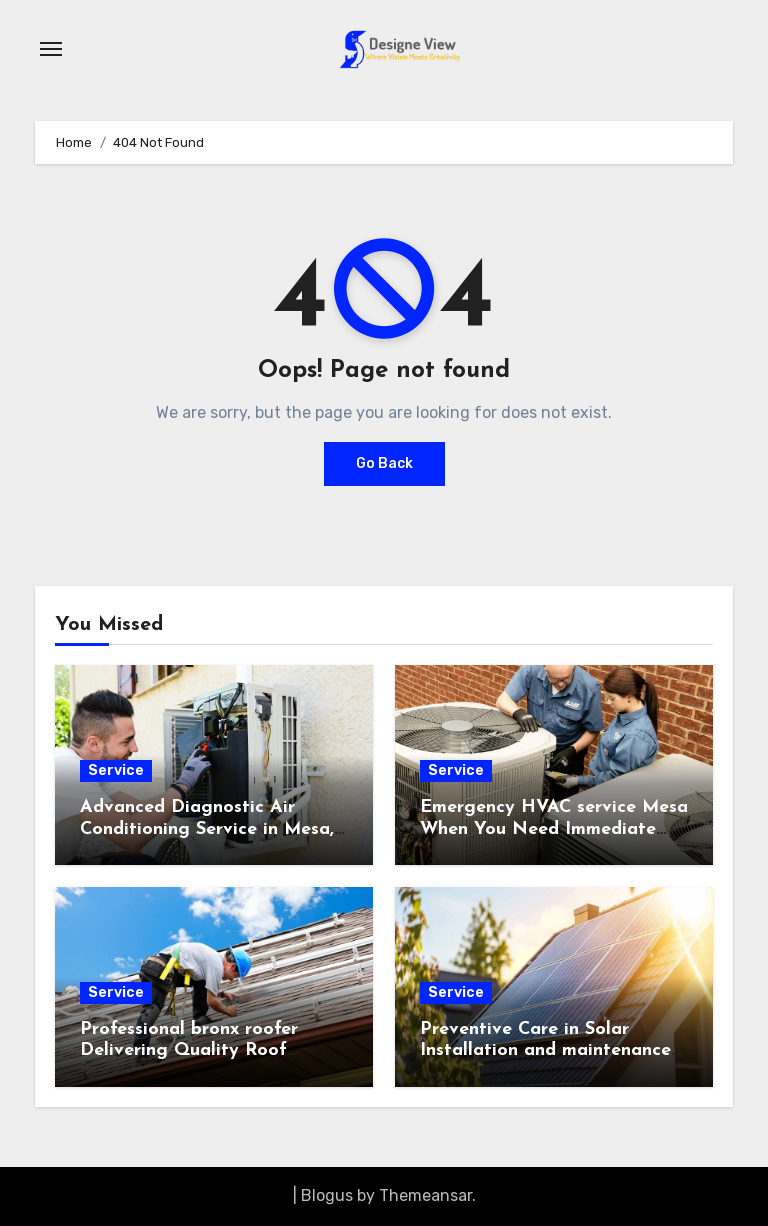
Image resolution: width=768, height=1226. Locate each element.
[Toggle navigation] (51, 49)
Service (116, 770)
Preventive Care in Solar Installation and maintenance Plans (545, 1051)
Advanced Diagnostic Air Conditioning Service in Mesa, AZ (207, 829)
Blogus (327, 1195)
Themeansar (425, 1195)
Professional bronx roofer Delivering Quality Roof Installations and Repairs (189, 1051)
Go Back (384, 463)
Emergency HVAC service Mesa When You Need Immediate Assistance (554, 829)
